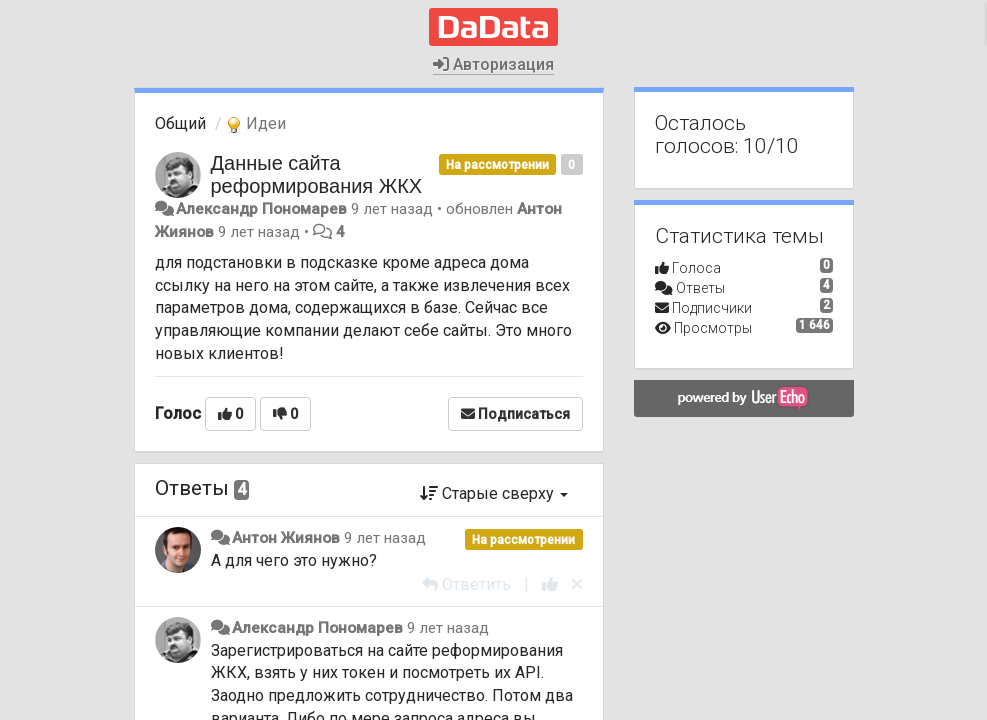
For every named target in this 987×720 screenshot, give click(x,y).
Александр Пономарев (261, 209)
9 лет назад (385, 538)
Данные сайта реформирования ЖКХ (317, 174)
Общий (180, 123)
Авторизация (493, 64)
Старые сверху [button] (494, 493)
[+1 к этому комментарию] (550, 584)
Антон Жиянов (286, 538)
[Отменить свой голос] (577, 584)
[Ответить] (466, 584)
